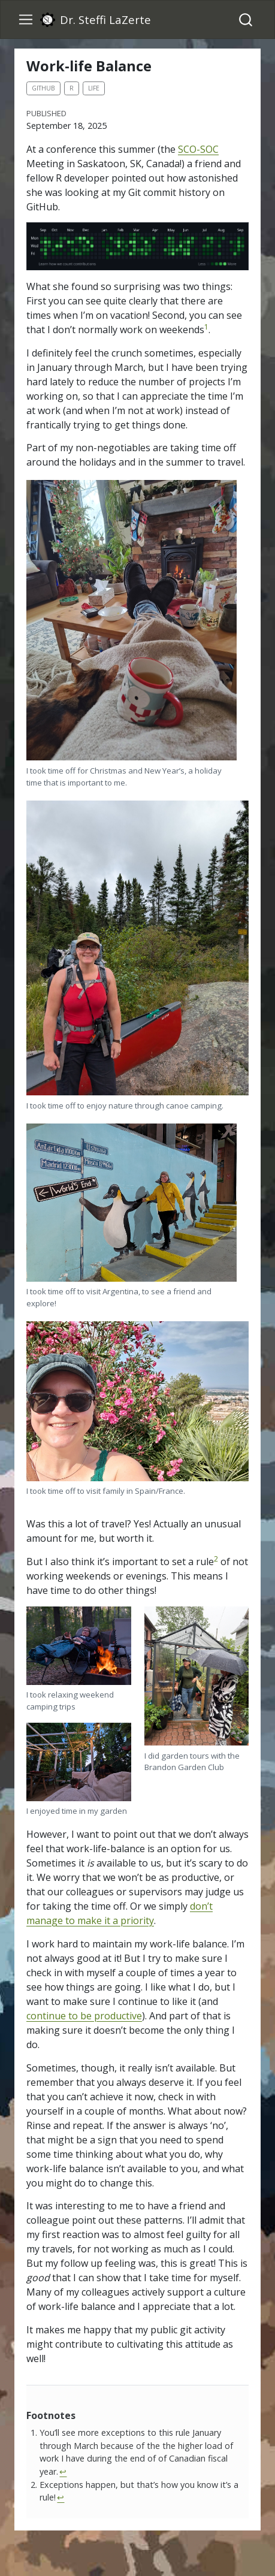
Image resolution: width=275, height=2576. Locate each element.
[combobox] (246, 19)
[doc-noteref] (206, 329)
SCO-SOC (198, 149)
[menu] (26, 20)
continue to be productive (84, 2015)
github (43, 88)
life (93, 88)
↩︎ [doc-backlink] (63, 2471)
